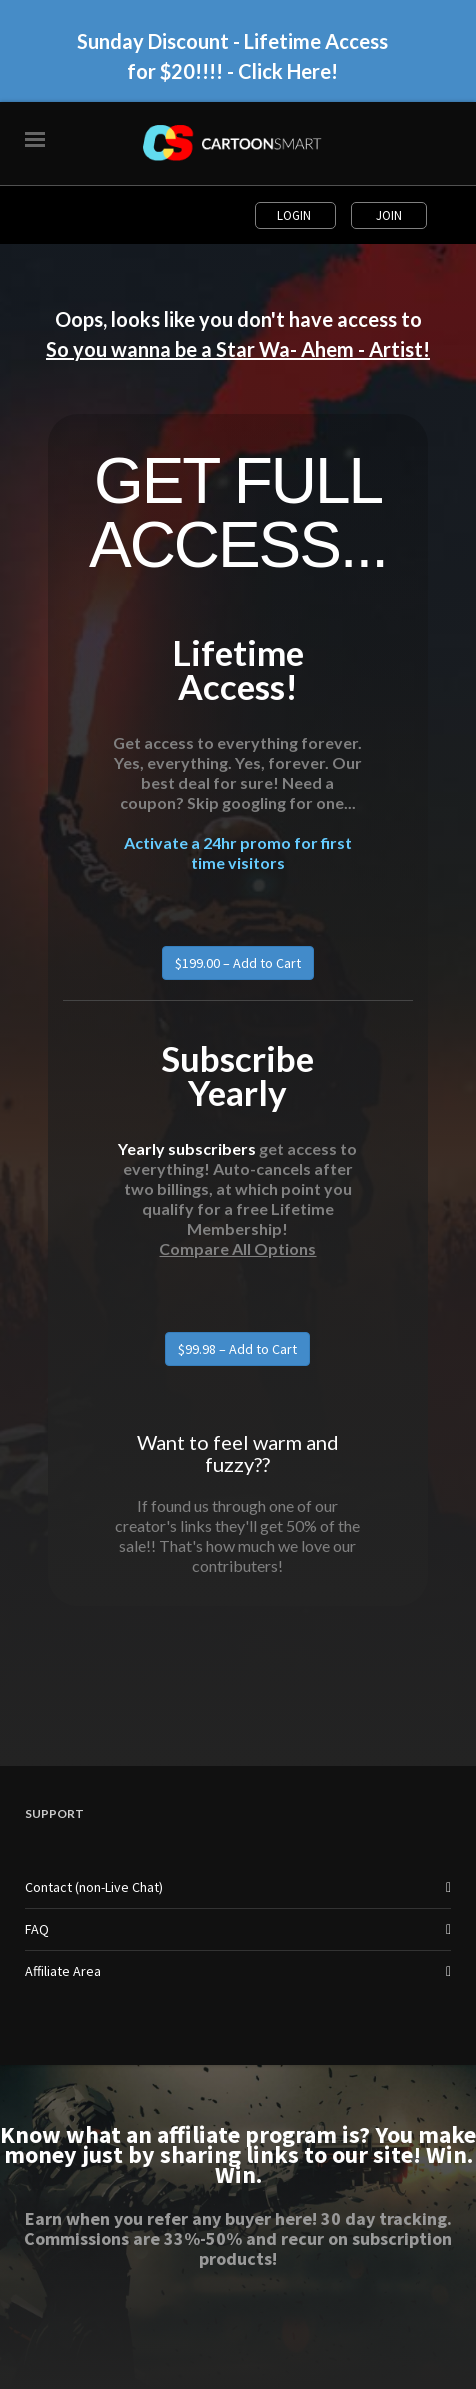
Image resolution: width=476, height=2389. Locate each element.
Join (389, 215)
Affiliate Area (63, 1971)
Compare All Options (237, 1248)
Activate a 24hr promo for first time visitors (238, 852)
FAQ (37, 1929)
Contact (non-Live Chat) (94, 1887)
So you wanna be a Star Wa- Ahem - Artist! (238, 349)
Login (295, 215)
